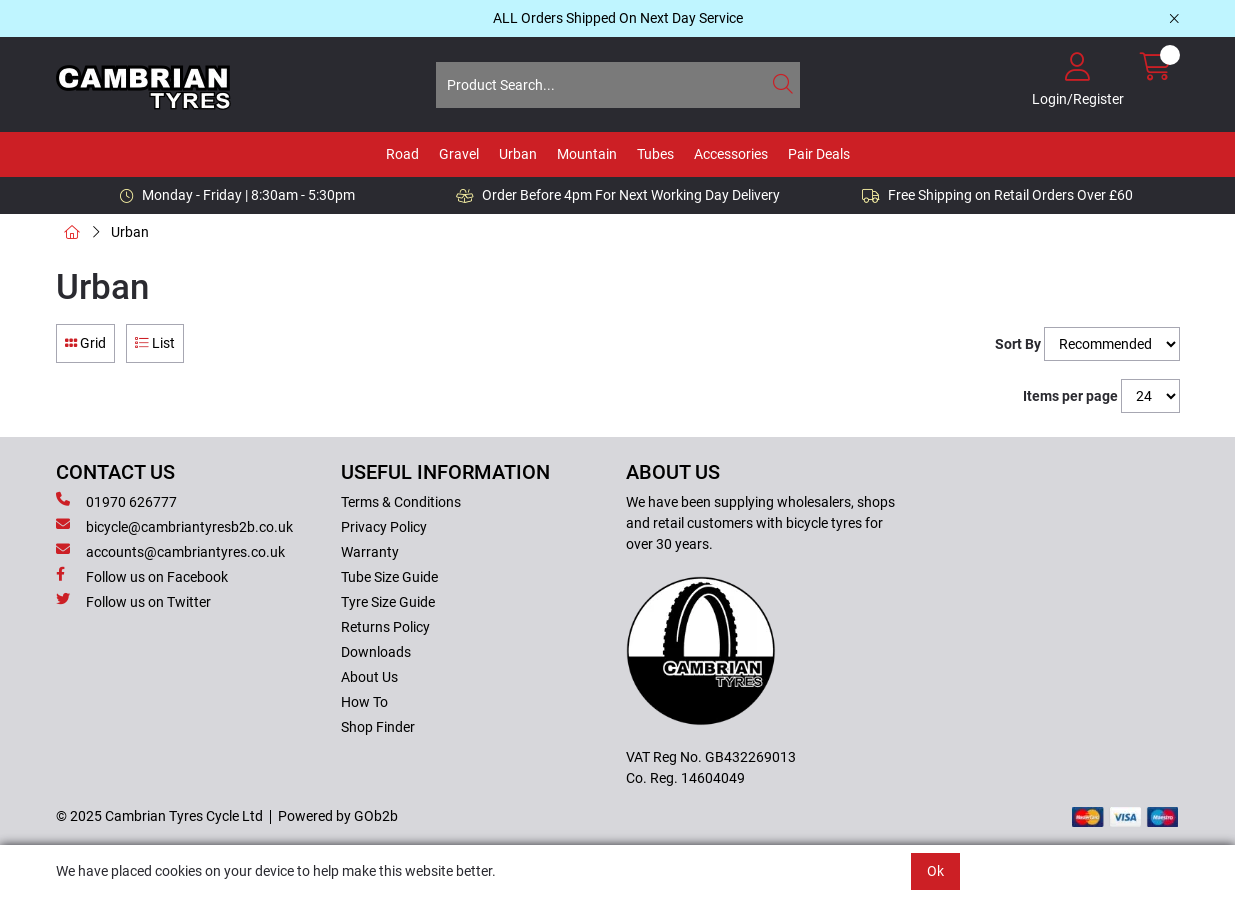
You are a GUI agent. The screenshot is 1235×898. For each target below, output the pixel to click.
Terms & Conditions (401, 502)
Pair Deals (819, 154)
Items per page (1070, 396)
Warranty (370, 552)
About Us (369, 677)
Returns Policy (385, 627)
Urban (518, 154)
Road (402, 154)
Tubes (655, 154)
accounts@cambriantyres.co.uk (170, 551)
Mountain (587, 154)
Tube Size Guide (389, 577)
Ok (935, 871)
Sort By (1018, 344)
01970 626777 (116, 501)
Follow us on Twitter (133, 601)
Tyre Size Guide (388, 602)
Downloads (376, 652)
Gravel (459, 154)
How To (364, 702)
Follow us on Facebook (142, 576)
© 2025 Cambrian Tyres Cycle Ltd (159, 816)
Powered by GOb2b (338, 816)
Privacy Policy (384, 527)
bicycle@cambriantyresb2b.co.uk (174, 526)
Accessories (731, 154)
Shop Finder (378, 727)
